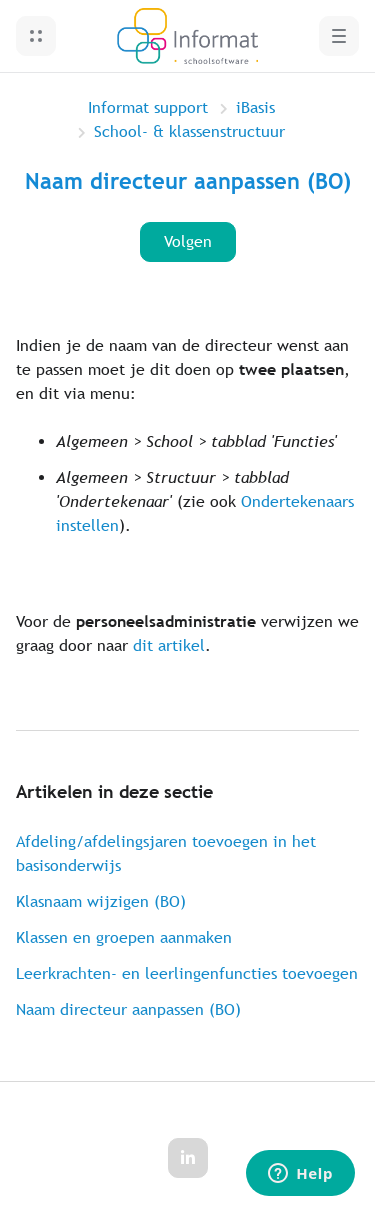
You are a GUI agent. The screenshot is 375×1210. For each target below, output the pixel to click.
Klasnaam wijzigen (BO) (101, 901)
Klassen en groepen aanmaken (124, 937)
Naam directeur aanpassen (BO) (128, 1009)
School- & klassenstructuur (189, 131)
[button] (36, 36)
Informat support (148, 107)
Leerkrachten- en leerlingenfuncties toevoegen (187, 973)
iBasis (255, 107)
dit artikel (169, 645)
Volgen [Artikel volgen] (188, 241)
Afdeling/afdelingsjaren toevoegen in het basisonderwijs (166, 853)
